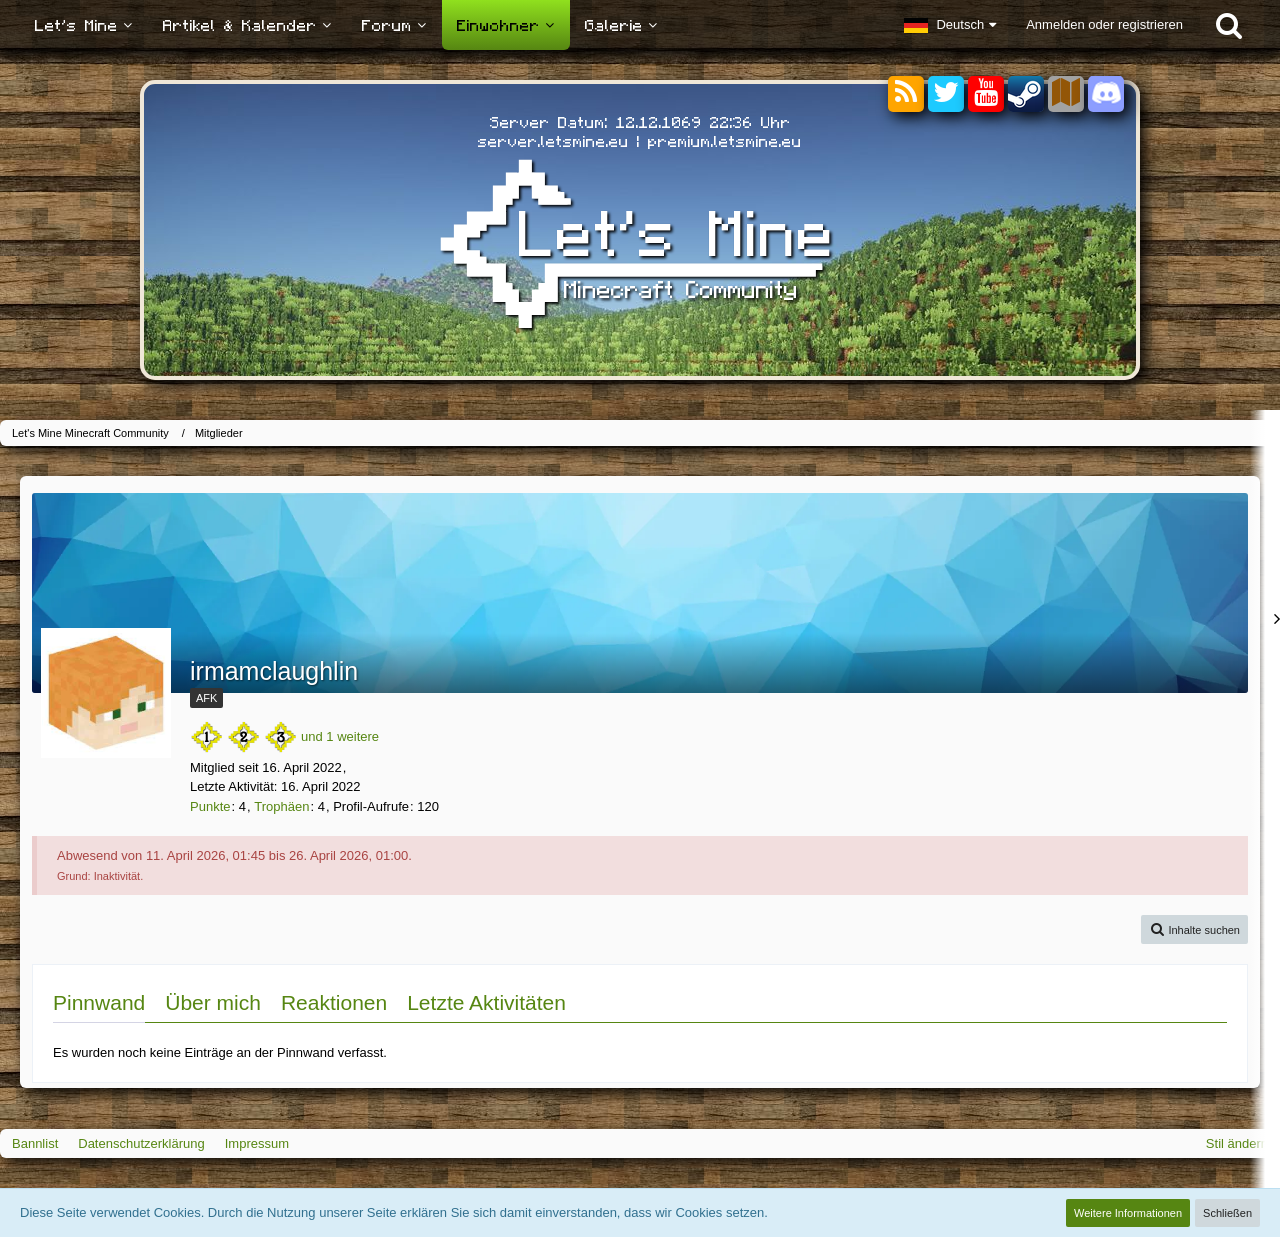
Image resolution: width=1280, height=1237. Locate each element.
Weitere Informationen (1128, 1213)
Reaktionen (334, 1002)
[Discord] (1106, 90)
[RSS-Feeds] (906, 94)
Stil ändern (1237, 1143)
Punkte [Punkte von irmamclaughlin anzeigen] (210, 806)
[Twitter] (946, 94)
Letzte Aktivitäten (486, 1002)
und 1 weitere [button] (340, 736)
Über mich (213, 1002)
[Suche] (1229, 25)
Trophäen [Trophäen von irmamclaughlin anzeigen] (281, 806)
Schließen (1227, 1213)
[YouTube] (986, 94)
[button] (950, 25)
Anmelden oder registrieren (1104, 24)
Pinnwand (99, 1002)
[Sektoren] (1066, 94)
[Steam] (1026, 92)
